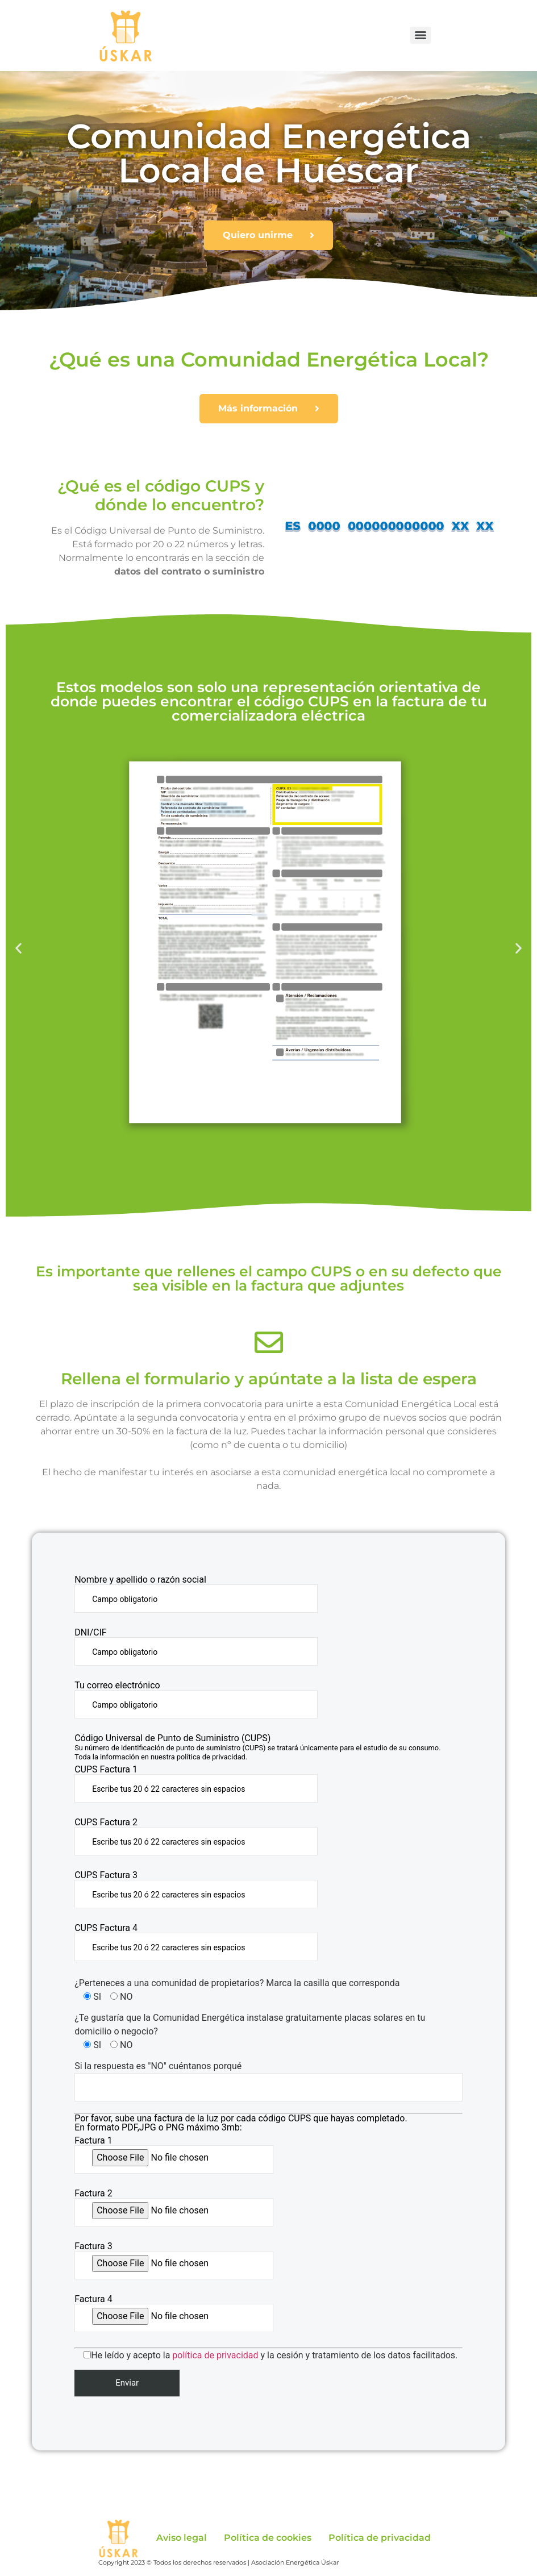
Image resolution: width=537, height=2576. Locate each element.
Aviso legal (181, 2537)
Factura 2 (173, 2208)
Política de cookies (267, 2537)
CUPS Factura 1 (196, 1784)
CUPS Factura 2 (196, 1836)
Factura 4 (173, 2313)
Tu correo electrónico (196, 1699)
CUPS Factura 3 (196, 1889)
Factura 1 (173, 2155)
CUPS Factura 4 (196, 1942)
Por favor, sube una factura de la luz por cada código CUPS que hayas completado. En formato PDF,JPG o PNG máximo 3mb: (240, 2123)
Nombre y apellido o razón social (196, 1594)
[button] (18, 947)
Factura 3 (173, 2260)
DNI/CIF (196, 1647)
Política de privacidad (379, 2537)
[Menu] (420, 35)
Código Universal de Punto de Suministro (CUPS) (257, 1747)
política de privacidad (215, 2355)
